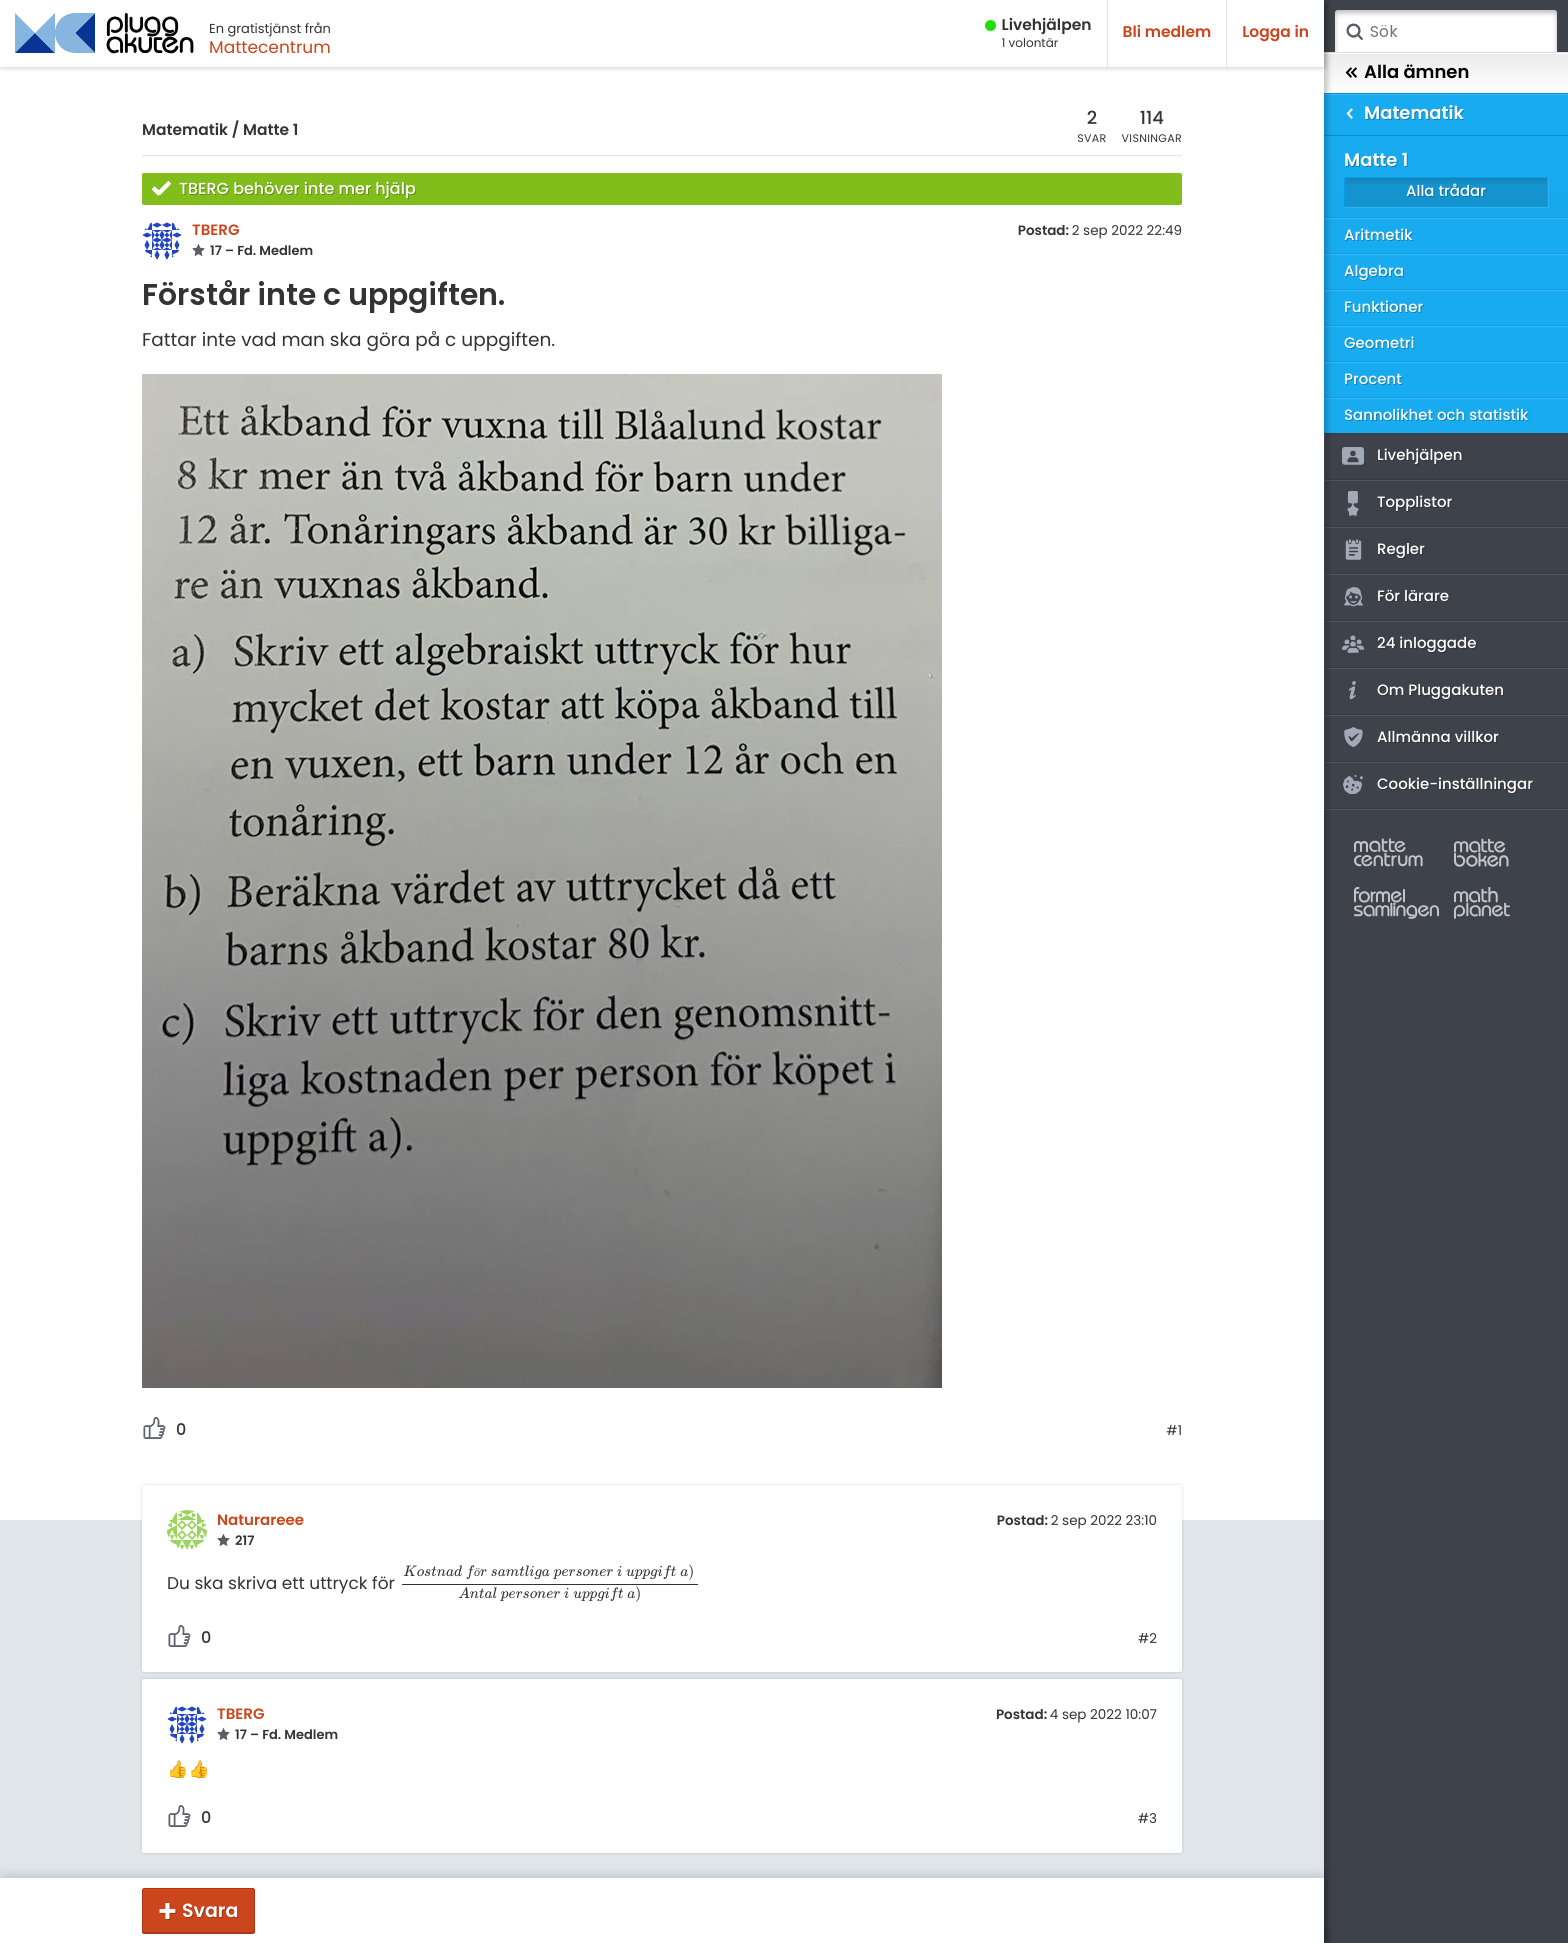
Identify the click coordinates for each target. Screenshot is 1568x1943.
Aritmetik (1378, 235)
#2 (1147, 1639)
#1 (1174, 1431)
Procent (1373, 379)
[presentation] (550, 1583)
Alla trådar (1446, 191)
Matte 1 (270, 130)
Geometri (1379, 343)
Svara (210, 1910)
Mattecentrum (270, 47)
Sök (1354, 32)
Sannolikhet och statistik (1436, 415)
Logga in (1275, 32)
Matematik (185, 130)
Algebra (1374, 271)
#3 (1147, 1819)
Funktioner (1383, 307)
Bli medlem (1167, 32)
